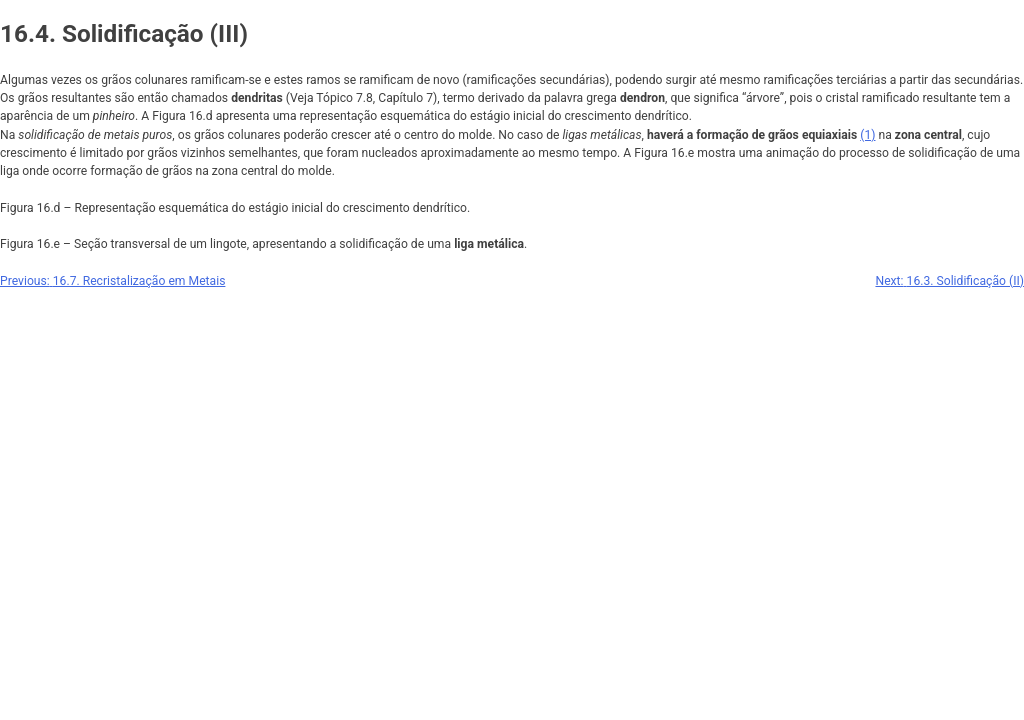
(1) (867, 135)
